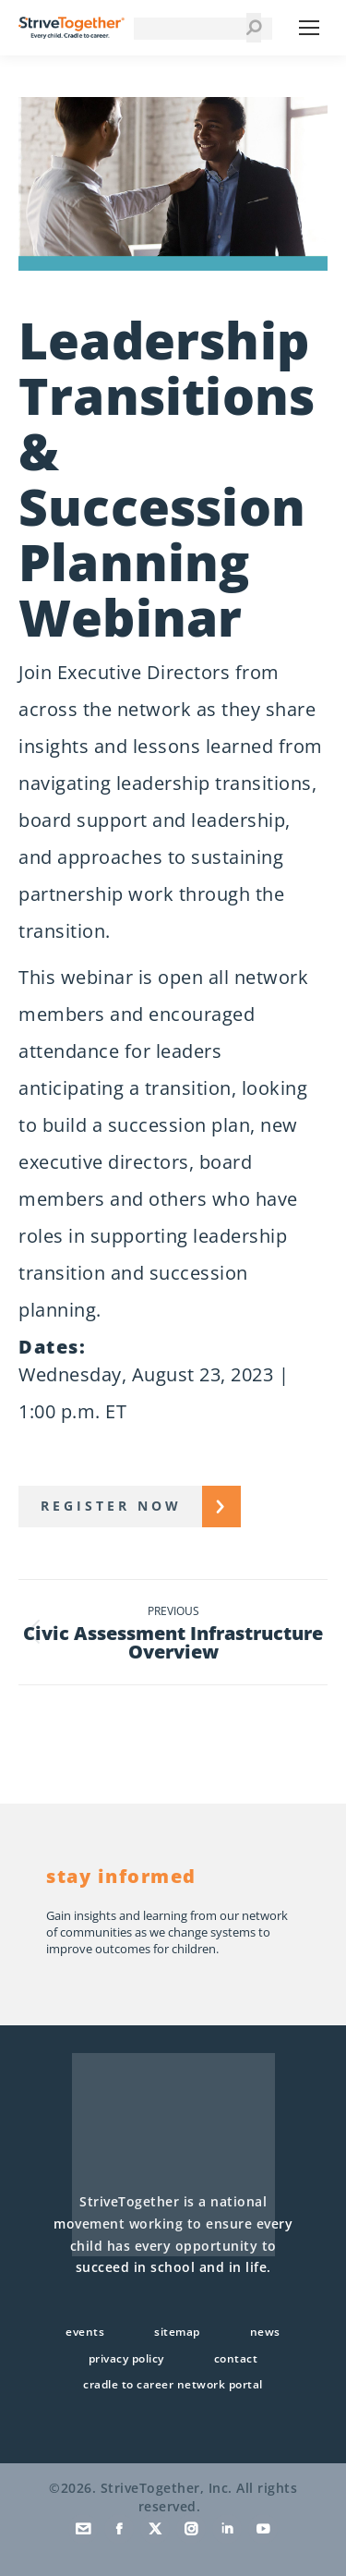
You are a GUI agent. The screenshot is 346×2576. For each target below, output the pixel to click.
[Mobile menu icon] (309, 27)
